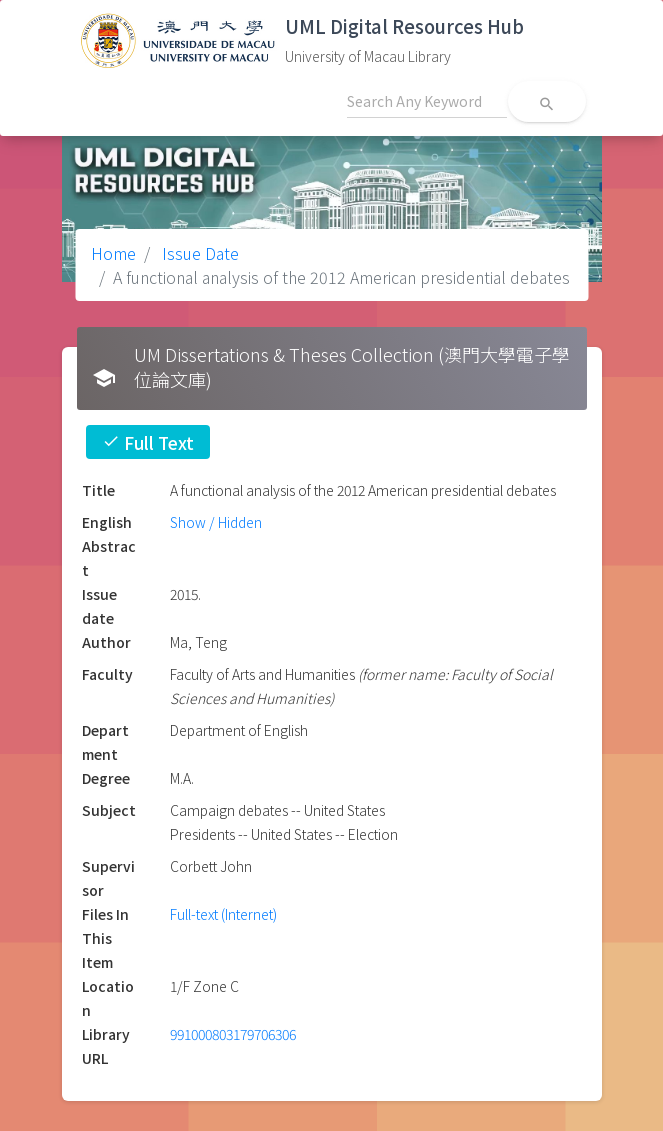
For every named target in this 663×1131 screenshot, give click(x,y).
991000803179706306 (233, 1034)
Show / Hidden (216, 522)
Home (113, 253)
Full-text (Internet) (223, 914)
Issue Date (198, 253)
